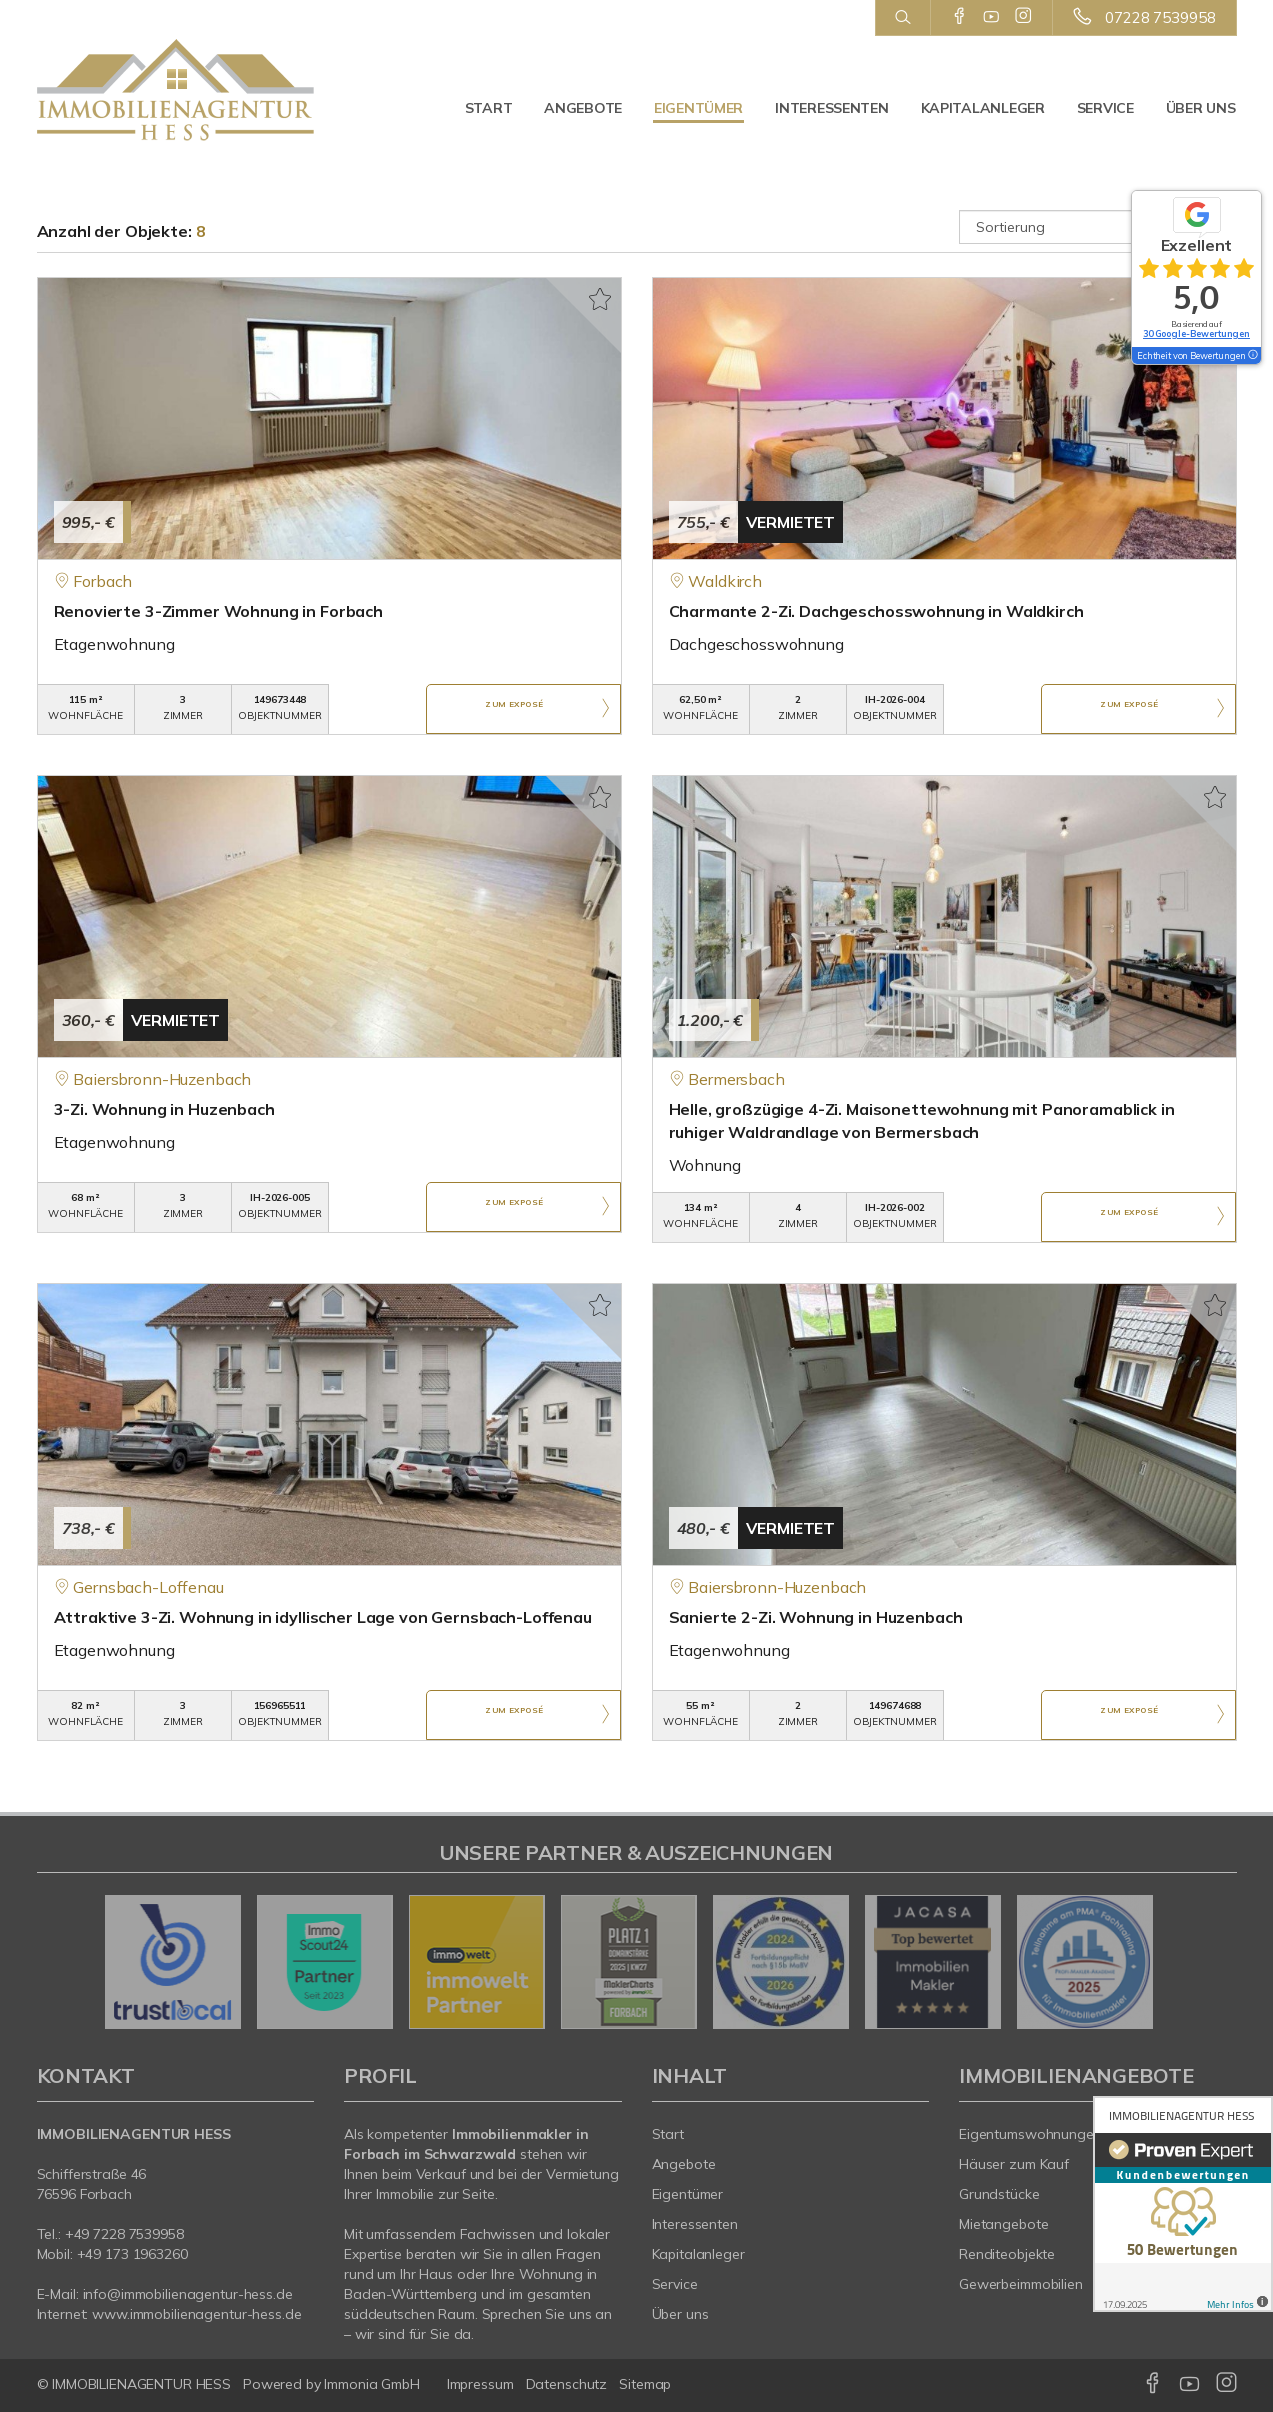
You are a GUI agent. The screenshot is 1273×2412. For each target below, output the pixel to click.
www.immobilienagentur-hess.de (196, 2314)
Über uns (1201, 108)
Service (1105, 108)
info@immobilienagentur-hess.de (188, 2294)
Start (489, 108)
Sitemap (645, 2384)
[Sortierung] (1098, 227)
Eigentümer (698, 108)
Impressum (480, 2384)
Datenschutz (567, 2384)
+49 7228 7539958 (124, 2234)
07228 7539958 (1160, 17)
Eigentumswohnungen (1030, 2134)
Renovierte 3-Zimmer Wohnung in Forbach (219, 611)
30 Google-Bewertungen (1196, 333)
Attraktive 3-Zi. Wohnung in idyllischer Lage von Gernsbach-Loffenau (323, 1617)
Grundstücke (999, 2194)
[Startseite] (176, 90)
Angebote (583, 108)
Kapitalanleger (983, 108)
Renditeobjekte (1007, 2254)
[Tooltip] (1252, 356)
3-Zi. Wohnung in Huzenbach (164, 1109)
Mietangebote (1004, 2224)
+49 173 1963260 (132, 2254)
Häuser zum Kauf (1014, 2164)
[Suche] (902, 18)
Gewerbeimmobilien (1021, 2284)
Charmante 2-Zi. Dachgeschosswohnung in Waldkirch (876, 611)
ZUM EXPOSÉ (514, 710)
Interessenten (831, 108)
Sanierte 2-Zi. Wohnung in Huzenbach (816, 1617)
